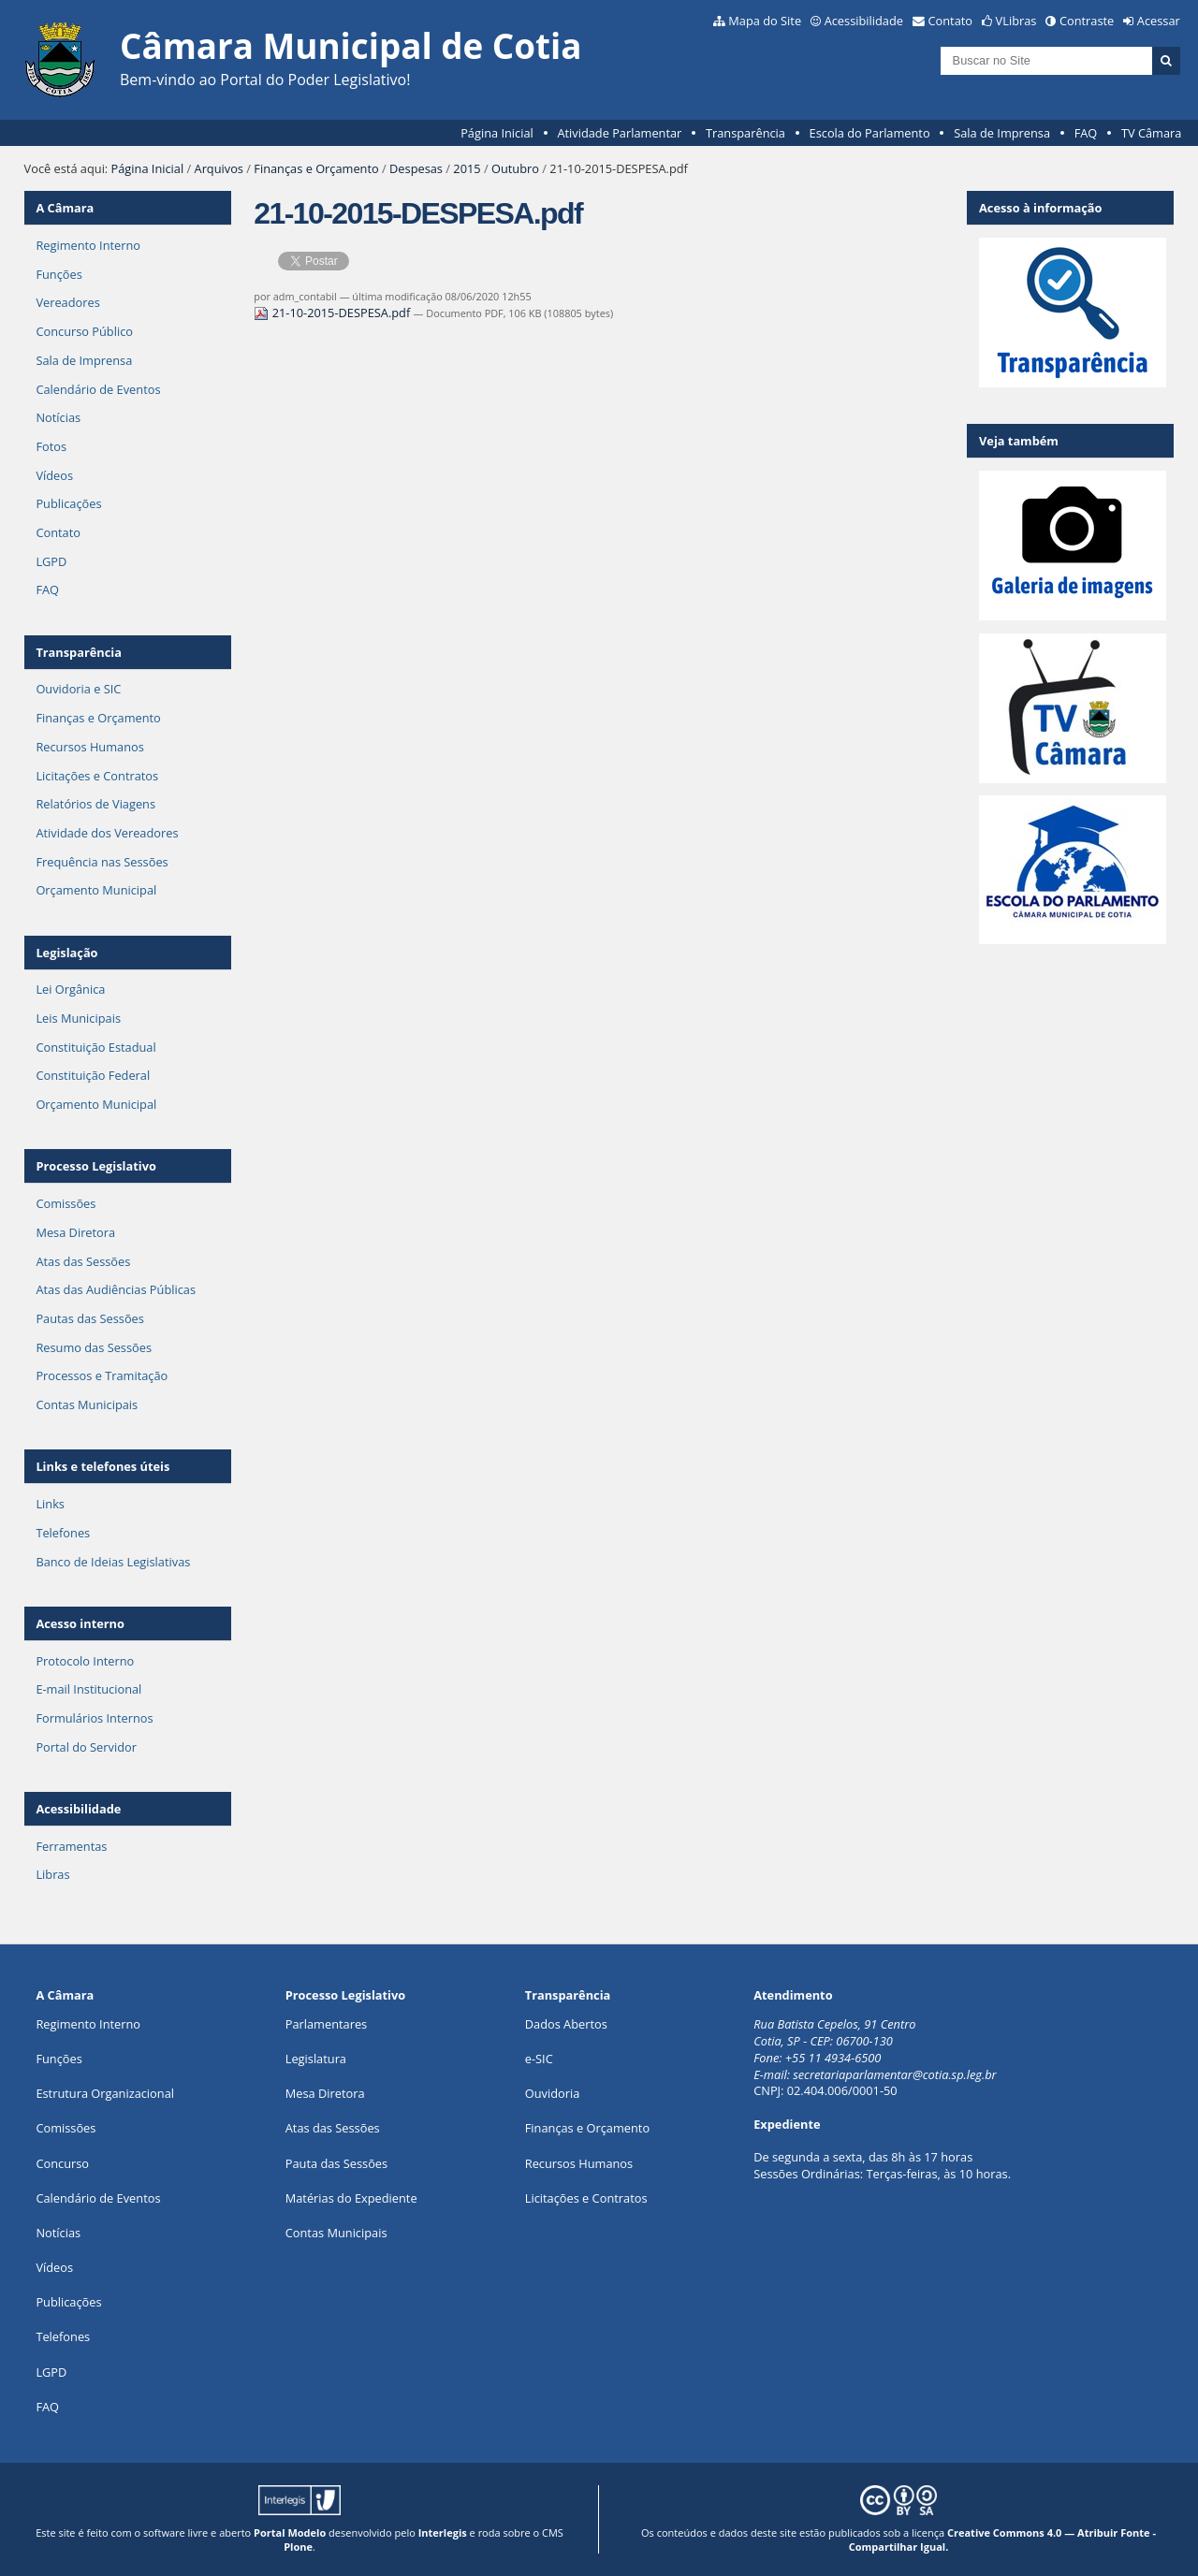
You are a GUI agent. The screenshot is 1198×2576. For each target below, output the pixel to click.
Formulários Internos (94, 1718)
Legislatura (315, 2058)
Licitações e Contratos (97, 775)
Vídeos (54, 475)
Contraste (1086, 20)
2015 (466, 168)
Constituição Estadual (95, 1047)
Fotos (51, 446)
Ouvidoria (552, 2093)
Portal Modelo (290, 2532)
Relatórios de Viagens (95, 803)
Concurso (62, 2163)
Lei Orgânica (70, 989)
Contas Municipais (87, 1404)
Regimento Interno (88, 245)
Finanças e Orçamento (316, 168)
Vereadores (67, 302)
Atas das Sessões (83, 1261)
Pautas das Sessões (90, 1318)
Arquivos (219, 168)
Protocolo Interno (85, 1660)
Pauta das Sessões (336, 2163)
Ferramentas (71, 1846)
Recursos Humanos (89, 746)
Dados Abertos (566, 2024)
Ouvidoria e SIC (78, 688)
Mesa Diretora (75, 1232)
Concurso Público (84, 331)
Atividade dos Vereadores (107, 832)
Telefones (63, 1532)
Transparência (745, 132)
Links (50, 1503)
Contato (950, 20)
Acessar (1158, 20)
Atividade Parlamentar (619, 132)
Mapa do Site (764, 20)
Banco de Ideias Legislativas (113, 1561)
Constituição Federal (93, 1075)
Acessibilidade (864, 20)
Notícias (58, 417)
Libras (52, 1874)
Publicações (68, 503)
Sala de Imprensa (1002, 132)
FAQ (1086, 132)
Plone (298, 2547)
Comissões (65, 1203)
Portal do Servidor (86, 1747)
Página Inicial (496, 132)
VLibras (1016, 20)
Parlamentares (326, 2024)
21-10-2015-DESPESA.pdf (333, 312)
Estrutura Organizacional (105, 2093)
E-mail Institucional (88, 1689)
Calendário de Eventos (98, 389)
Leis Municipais (78, 1018)
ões (58, 2058)
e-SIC (539, 2058)
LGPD (51, 561)
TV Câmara (1151, 132)
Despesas (416, 168)
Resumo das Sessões (94, 1347)
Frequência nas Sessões (102, 861)
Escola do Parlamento (870, 132)
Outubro (515, 168)
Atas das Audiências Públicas (116, 1289)
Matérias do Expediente (351, 2198)
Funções (58, 274)
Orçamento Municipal (96, 889)
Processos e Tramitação (102, 1375)
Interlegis (442, 2532)
